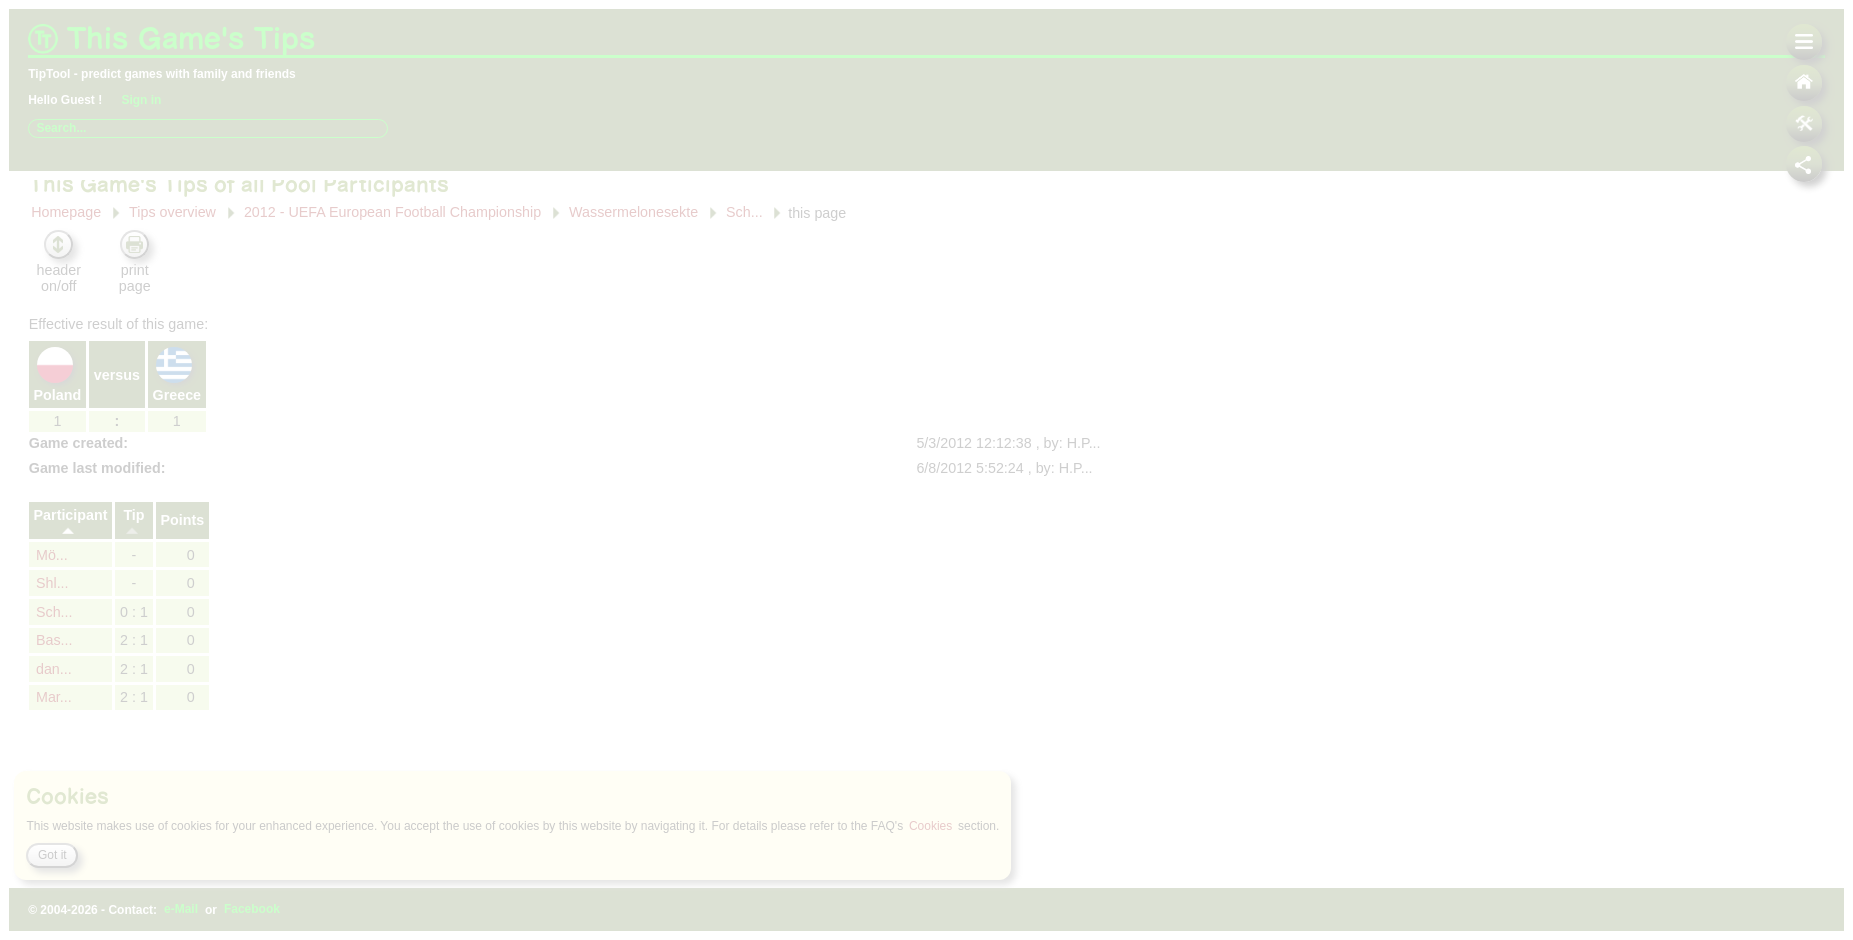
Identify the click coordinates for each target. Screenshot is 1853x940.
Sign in (146, 100)
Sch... (744, 185)
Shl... (48, 557)
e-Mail (188, 910)
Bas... (50, 614)
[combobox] (207, 128)
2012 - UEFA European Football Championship (390, 185)
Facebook (261, 910)
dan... (50, 643)
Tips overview (168, 186)
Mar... (50, 671)
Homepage (62, 186)
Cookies (971, 826)
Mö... (48, 528)
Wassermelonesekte (633, 185)
